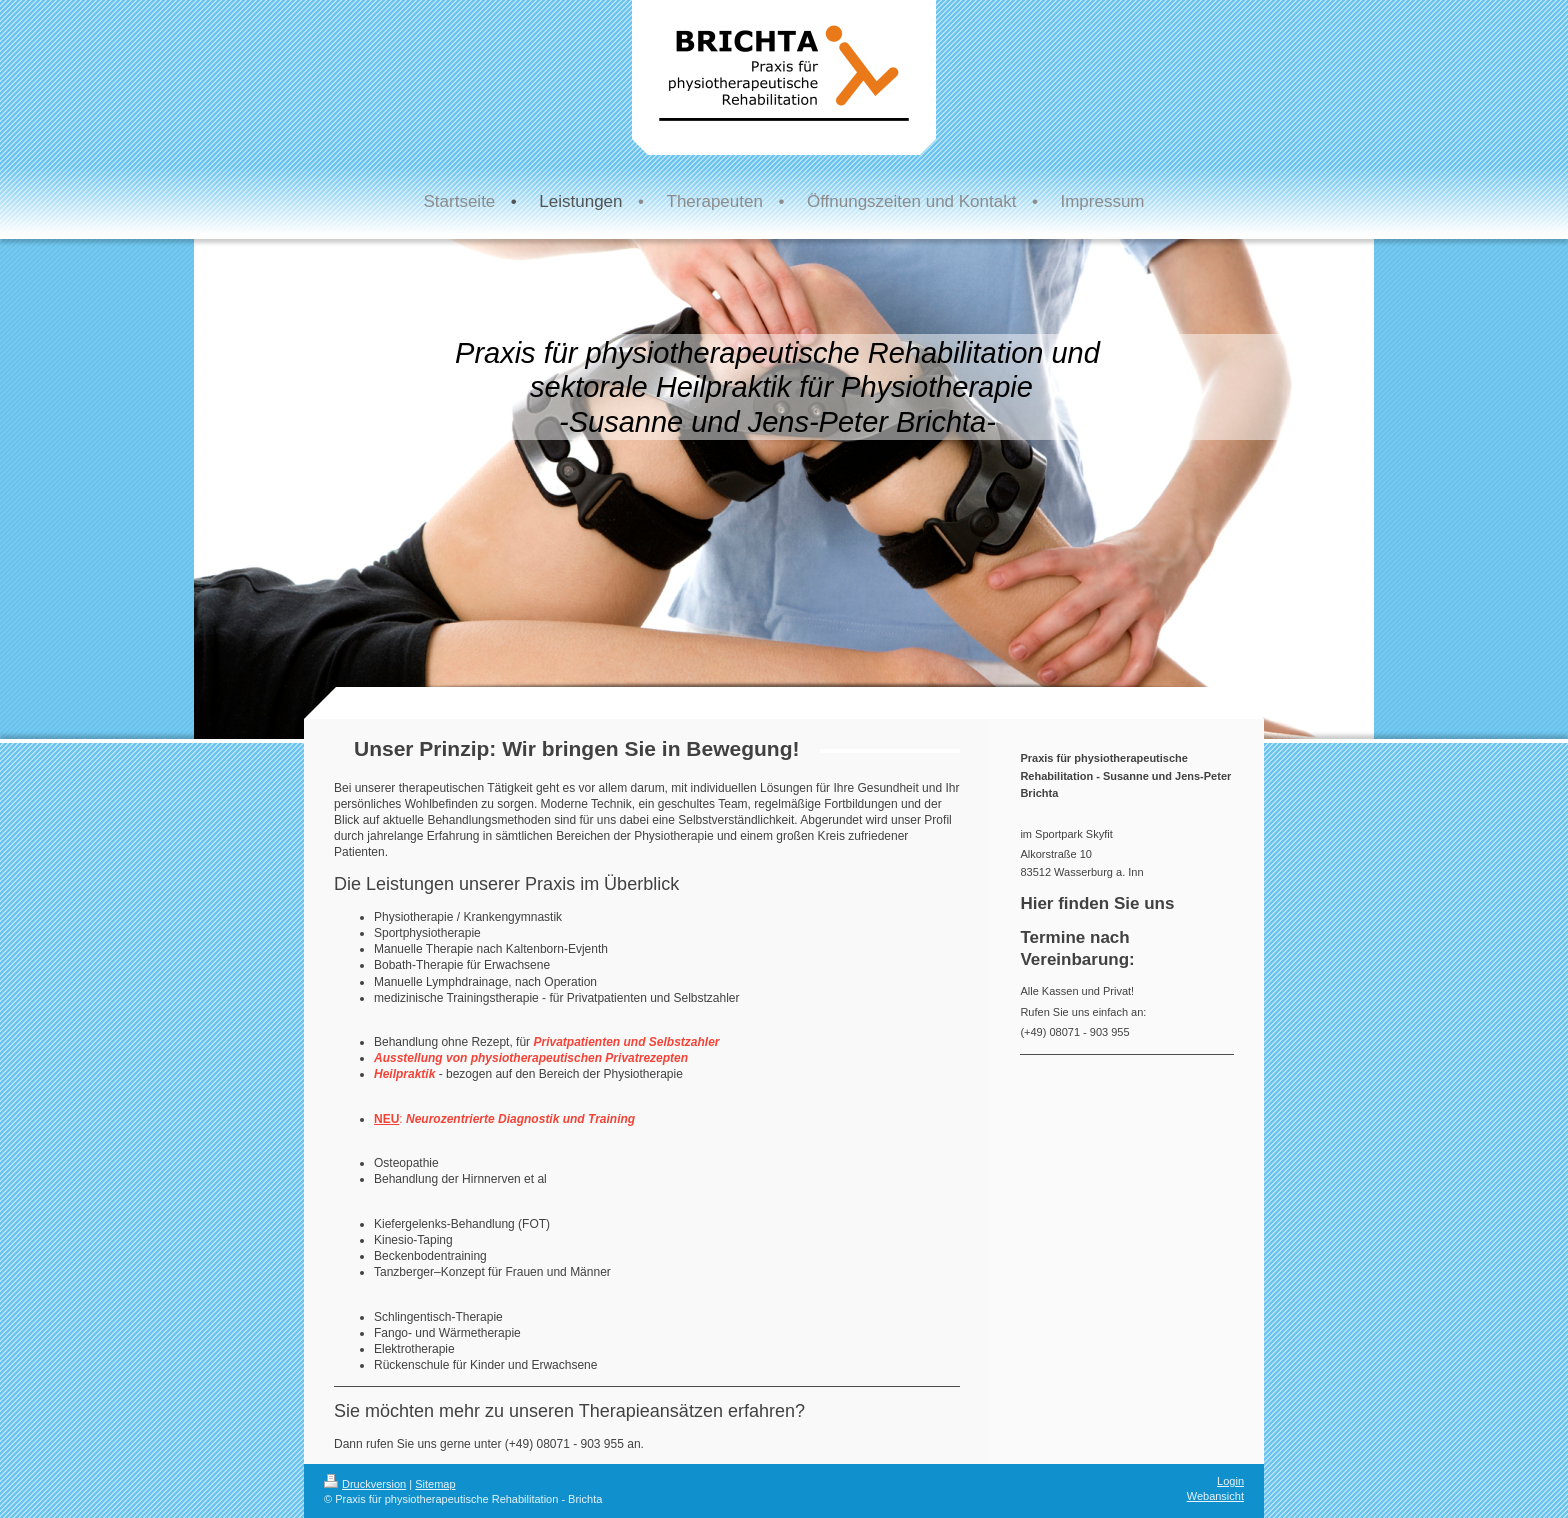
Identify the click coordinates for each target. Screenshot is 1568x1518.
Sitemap (435, 1484)
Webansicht (1215, 1496)
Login (1230, 1481)
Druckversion (365, 1484)
